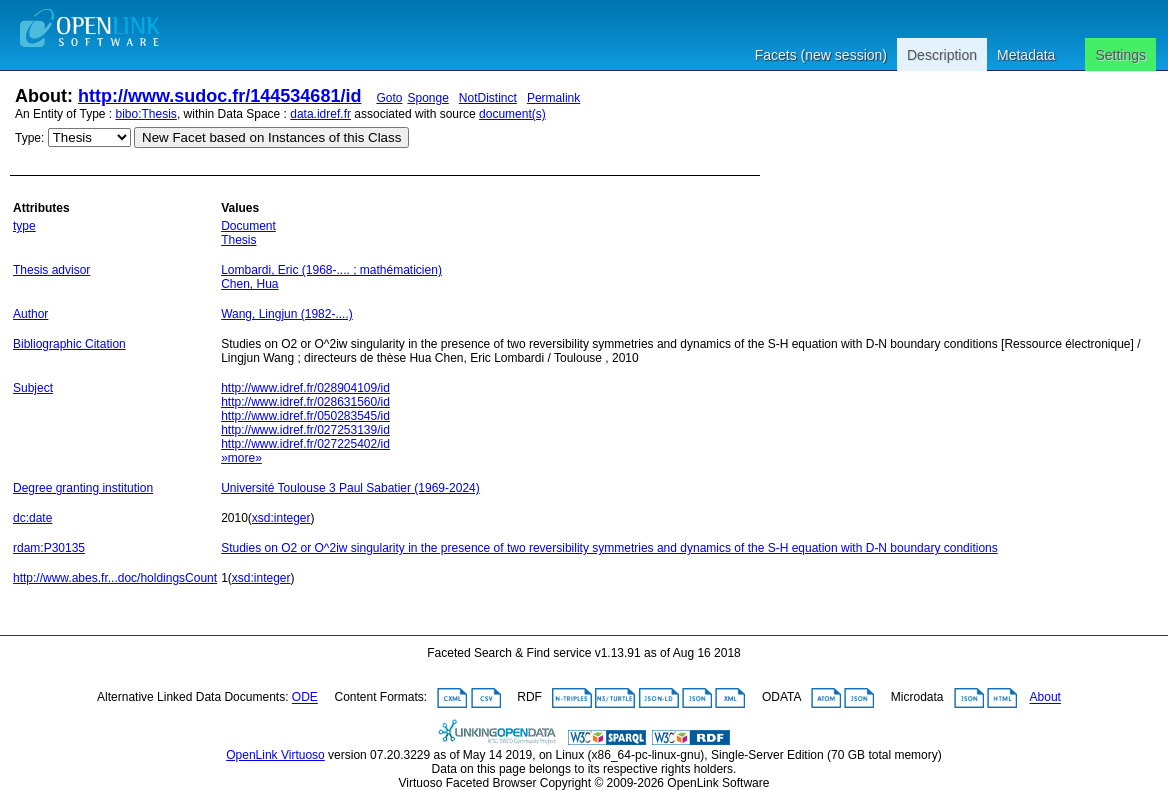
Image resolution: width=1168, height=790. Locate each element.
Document (248, 226)
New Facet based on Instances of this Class (271, 137)
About (1045, 698)
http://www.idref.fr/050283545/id (305, 416)
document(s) (512, 114)
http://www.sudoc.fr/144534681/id (219, 96)
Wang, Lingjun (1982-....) (287, 314)
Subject (33, 388)
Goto (389, 98)
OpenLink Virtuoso (275, 755)
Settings (1120, 55)
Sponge (427, 98)
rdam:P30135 (49, 548)
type (24, 226)
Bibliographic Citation (69, 344)
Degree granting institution (83, 488)
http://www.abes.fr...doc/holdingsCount (115, 578)
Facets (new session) (821, 55)
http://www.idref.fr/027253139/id (305, 430)
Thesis (238, 240)
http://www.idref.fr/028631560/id (305, 402)
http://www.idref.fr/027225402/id (305, 444)
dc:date (32, 518)
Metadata (1026, 55)
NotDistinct (488, 98)
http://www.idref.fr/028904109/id (305, 388)
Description (942, 55)
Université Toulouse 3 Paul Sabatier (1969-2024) (350, 488)
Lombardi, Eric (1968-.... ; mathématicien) (331, 270)
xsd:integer (281, 518)
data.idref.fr (320, 114)
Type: (29, 138)
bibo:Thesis (146, 114)
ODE (305, 698)
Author (30, 314)
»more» (241, 458)
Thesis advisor (51, 270)
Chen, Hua (249, 284)
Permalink (553, 98)
